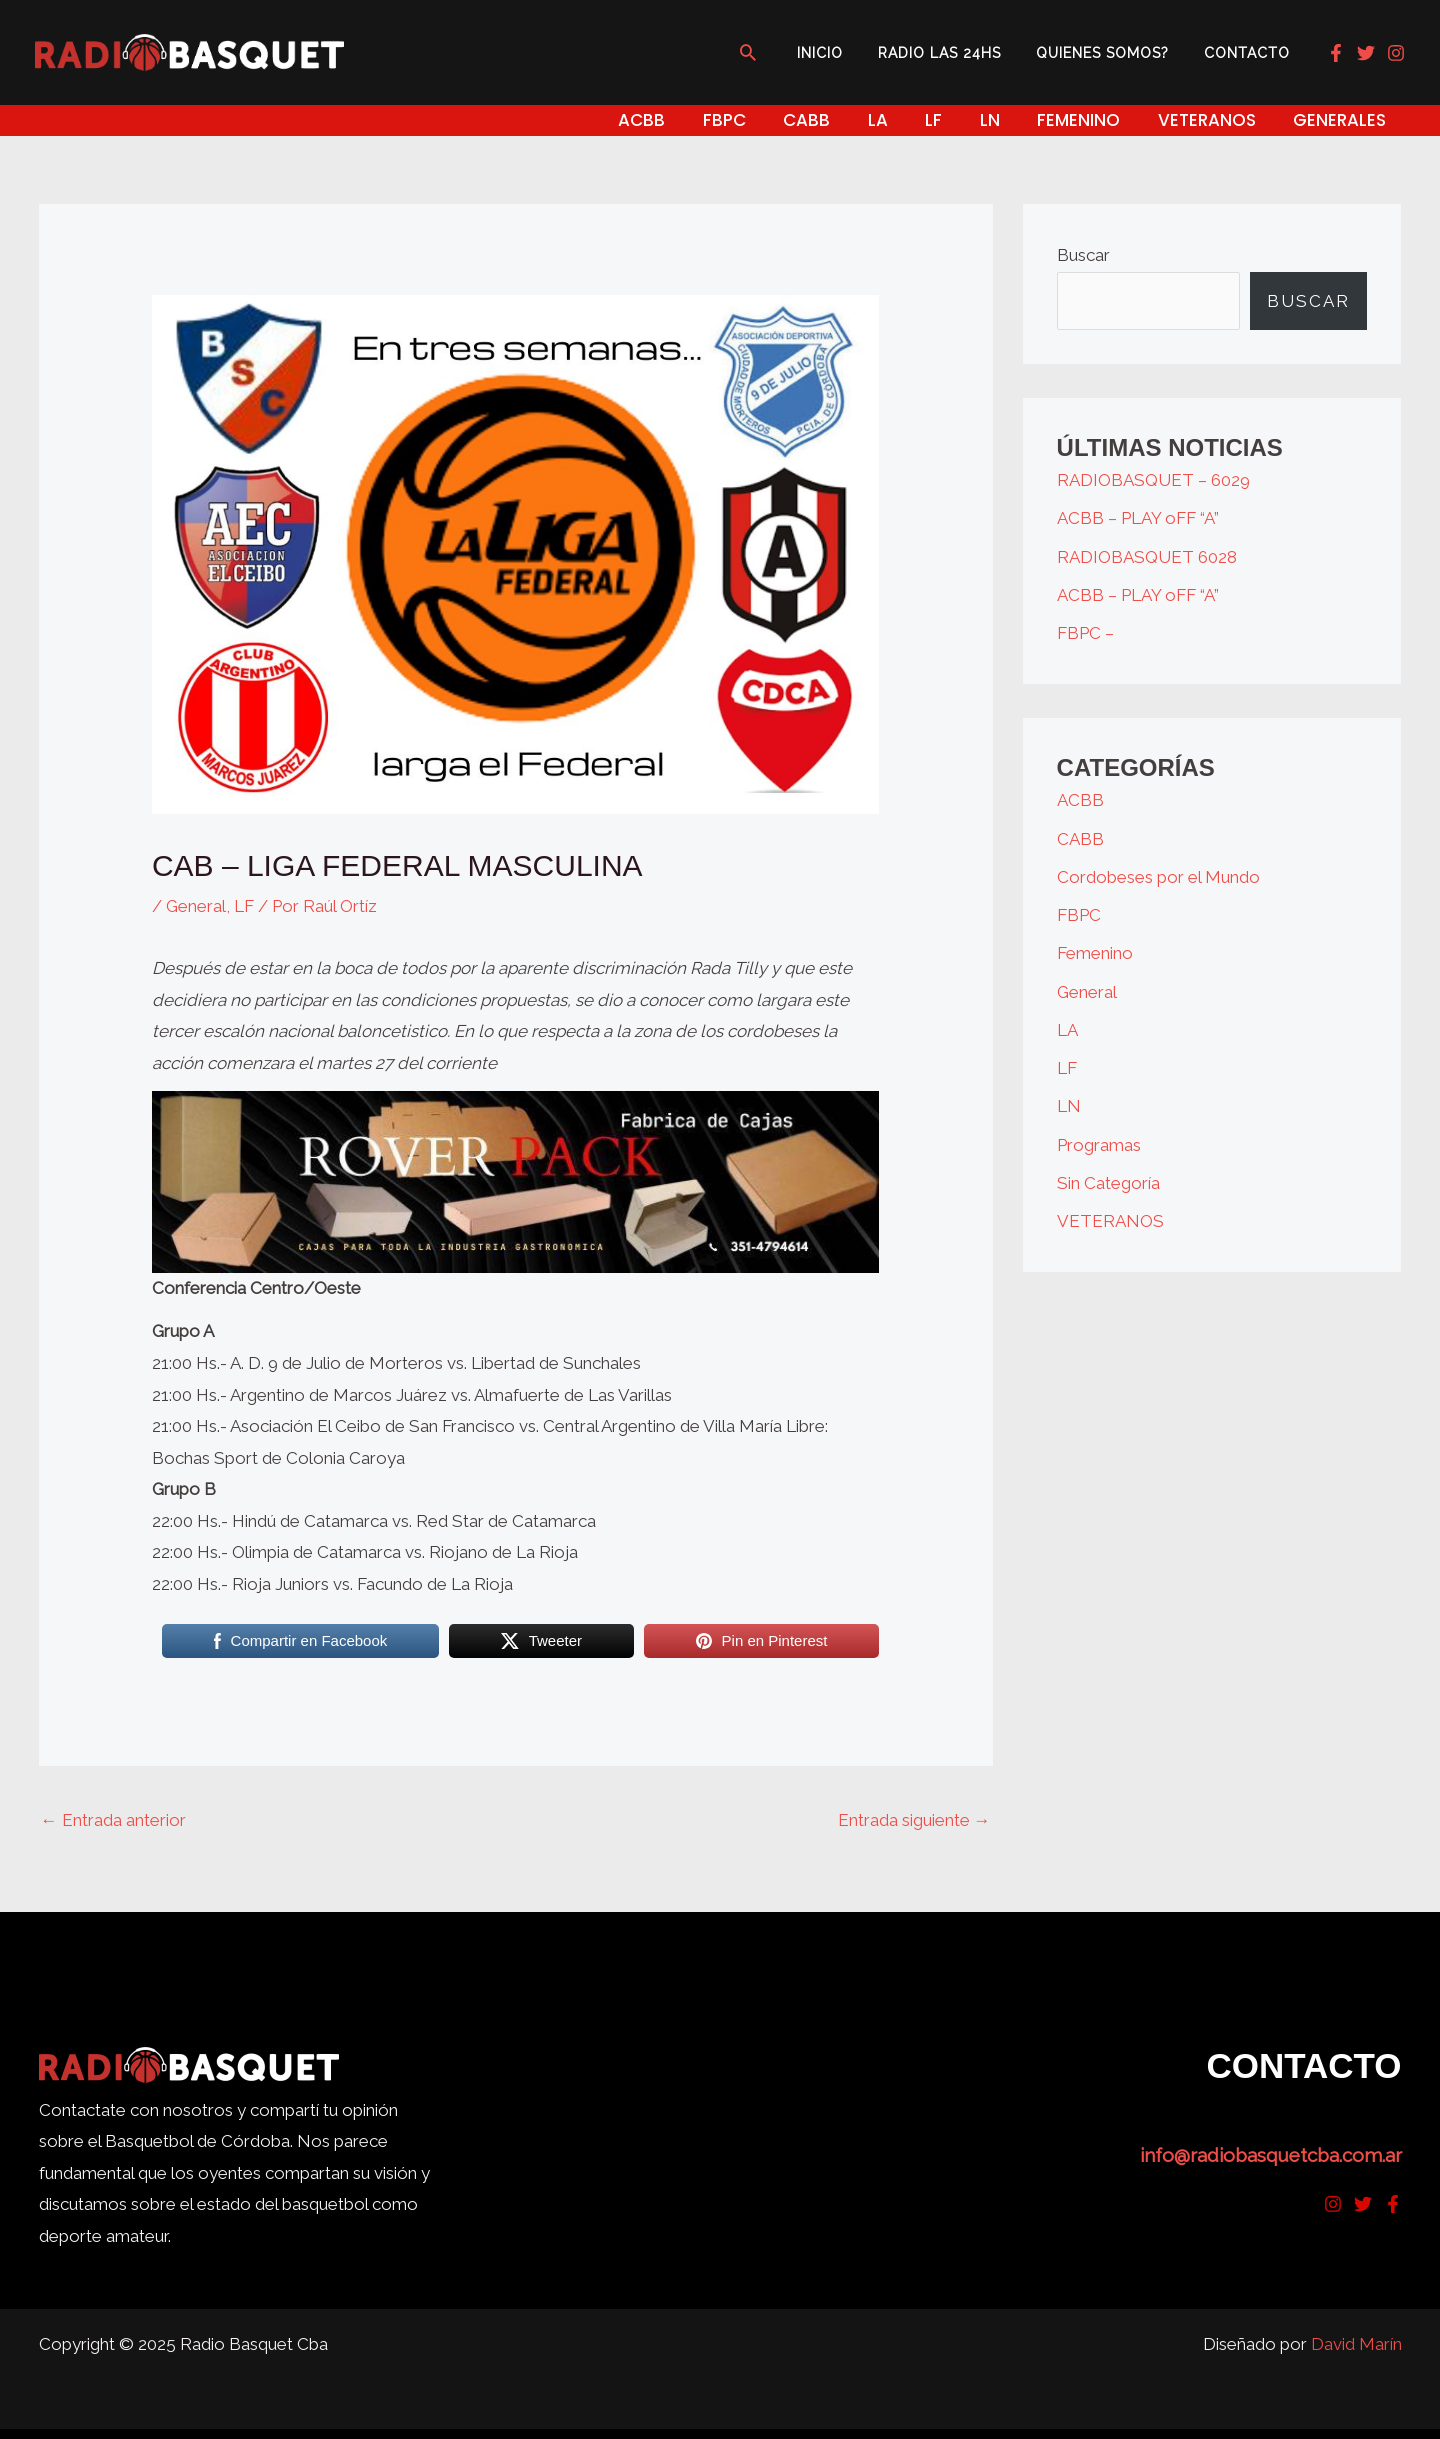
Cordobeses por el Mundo (1158, 877)
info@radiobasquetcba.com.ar (1271, 2155)
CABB (1080, 839)
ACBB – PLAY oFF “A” (1138, 518)
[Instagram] (1396, 53)
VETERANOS (1110, 1221)
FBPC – (1085, 633)
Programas (1099, 1145)
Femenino (1095, 953)
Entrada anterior (113, 1820)
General (196, 906)
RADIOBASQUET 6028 (1147, 557)
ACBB (1080, 800)
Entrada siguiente (914, 1820)
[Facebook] (1336, 53)
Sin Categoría (1108, 1183)
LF (244, 906)
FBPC (1079, 915)
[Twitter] (1366, 53)
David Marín (1356, 2344)
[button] (776, 52)
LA (1067, 1030)
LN (1069, 1106)
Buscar (1083, 255)
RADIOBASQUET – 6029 (1153, 480)
